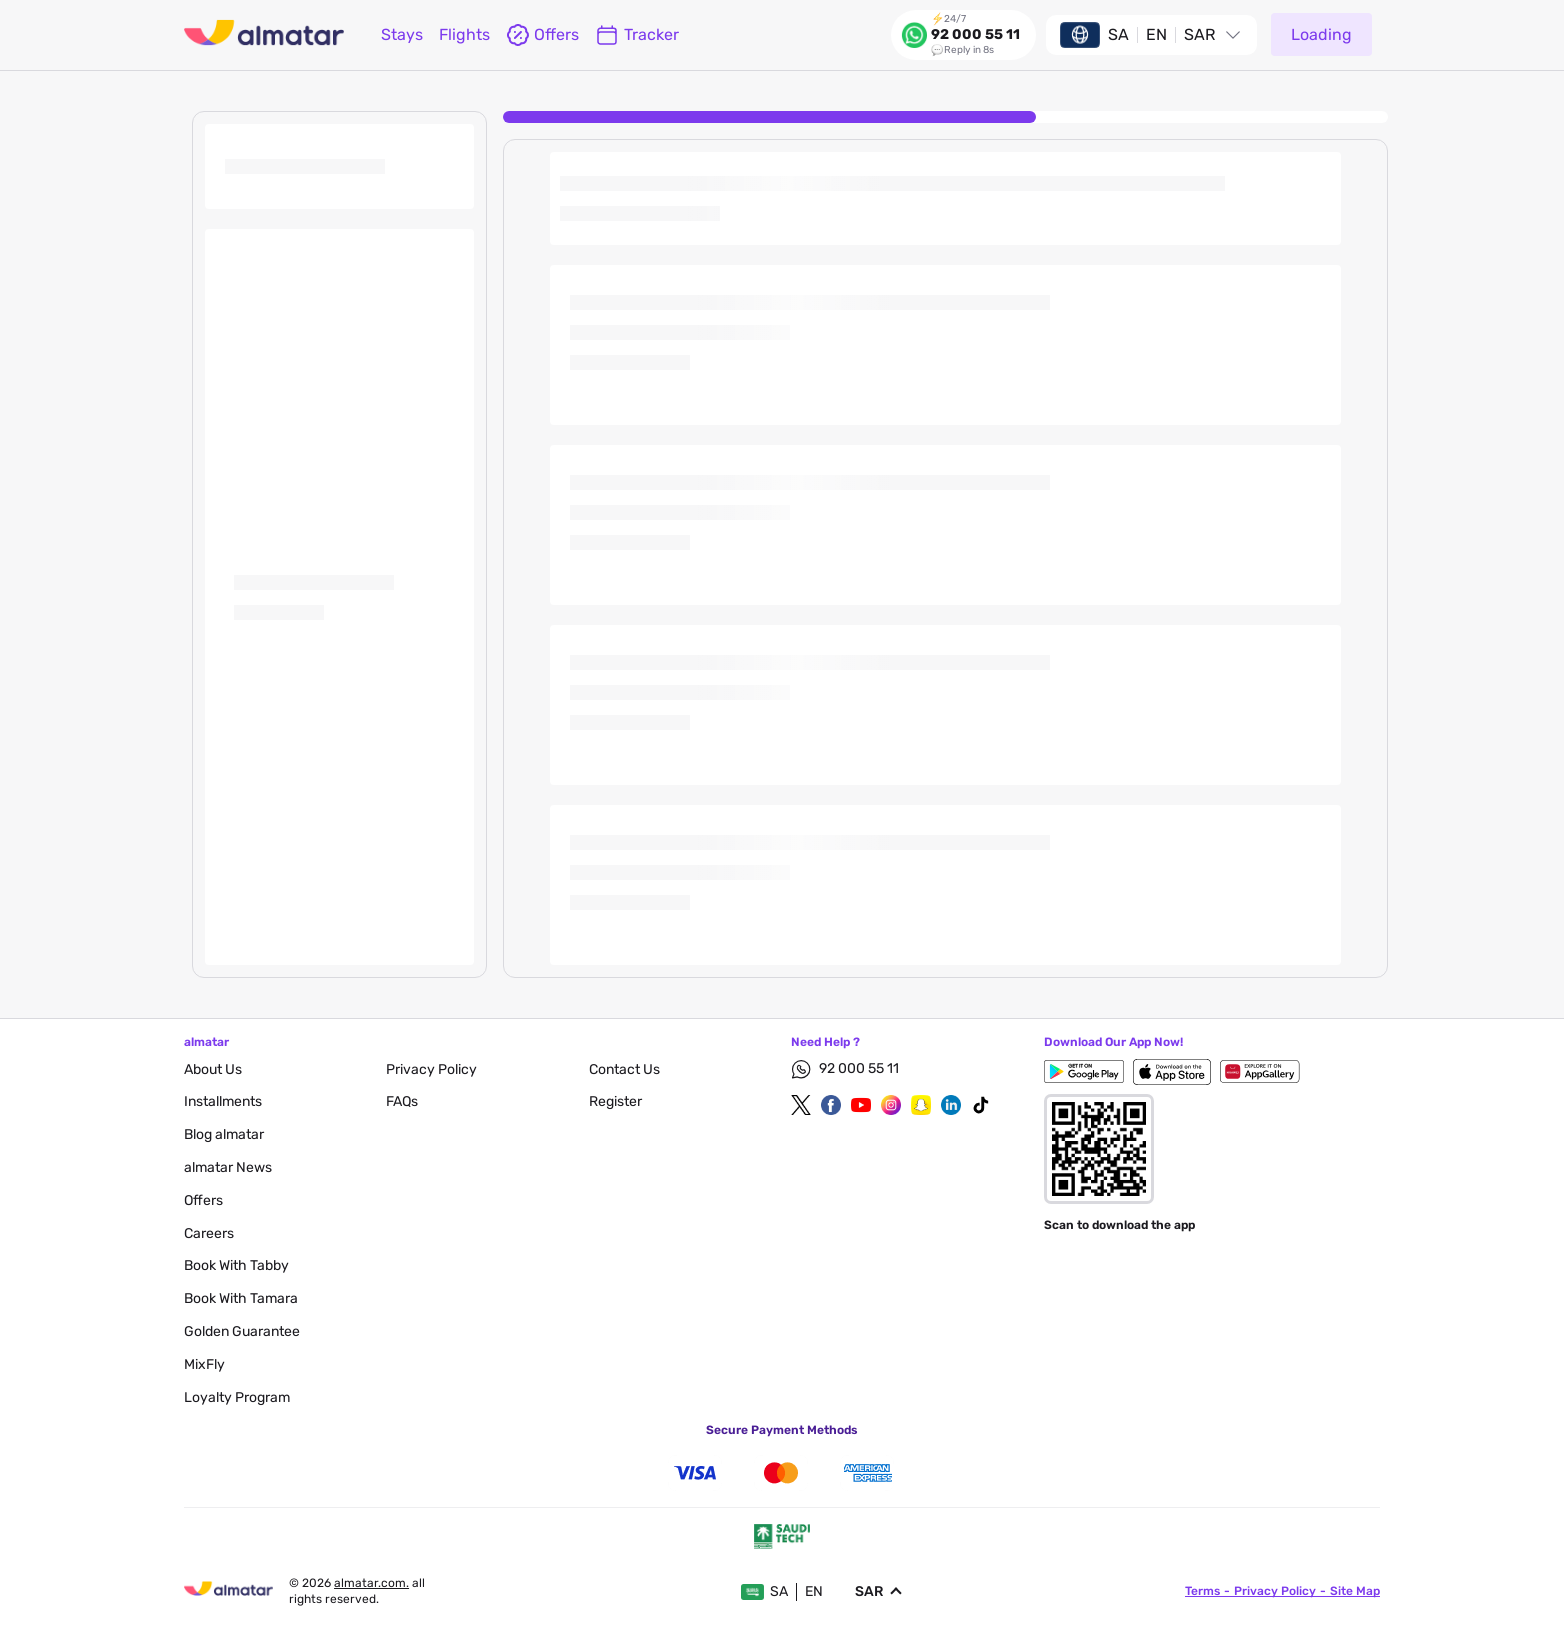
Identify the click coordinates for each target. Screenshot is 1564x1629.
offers (542, 35)
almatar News (228, 1167)
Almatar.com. (371, 1583)
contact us (624, 1069)
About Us (213, 1069)
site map (1355, 1591)
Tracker (637, 35)
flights (464, 34)
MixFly (204, 1364)
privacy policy (431, 1069)
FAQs (402, 1101)
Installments (223, 1101)
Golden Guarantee (242, 1331)
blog (224, 1134)
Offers (203, 1200)
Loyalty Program (237, 1397)
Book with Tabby (236, 1265)
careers (209, 1233)
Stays (402, 34)
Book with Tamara (241, 1298)
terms (1202, 1591)
